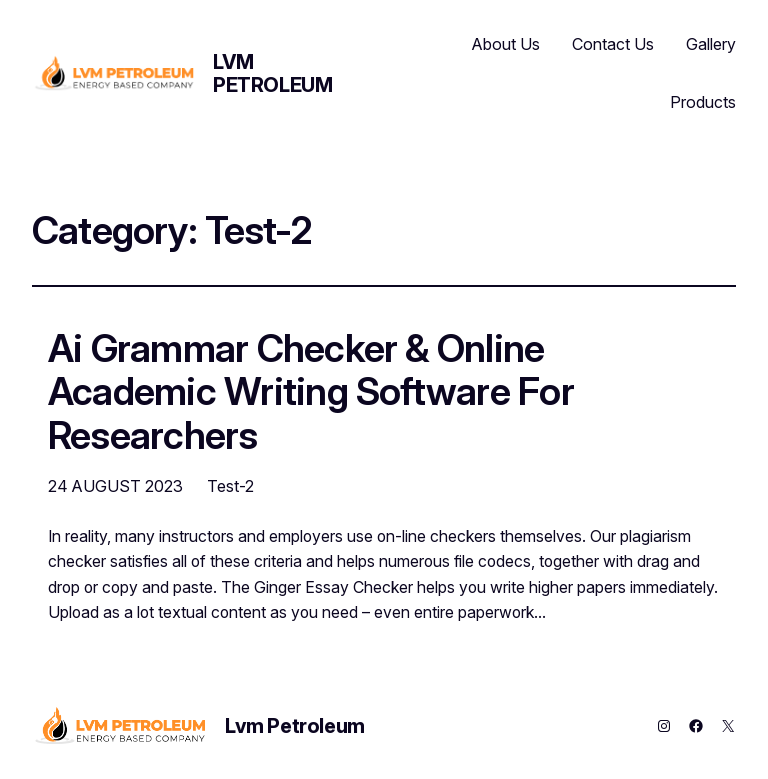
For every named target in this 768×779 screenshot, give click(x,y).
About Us (506, 44)
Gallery (711, 44)
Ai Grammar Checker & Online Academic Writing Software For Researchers (311, 393)
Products (703, 102)
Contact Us (613, 44)
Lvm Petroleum (272, 73)
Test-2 (230, 486)
